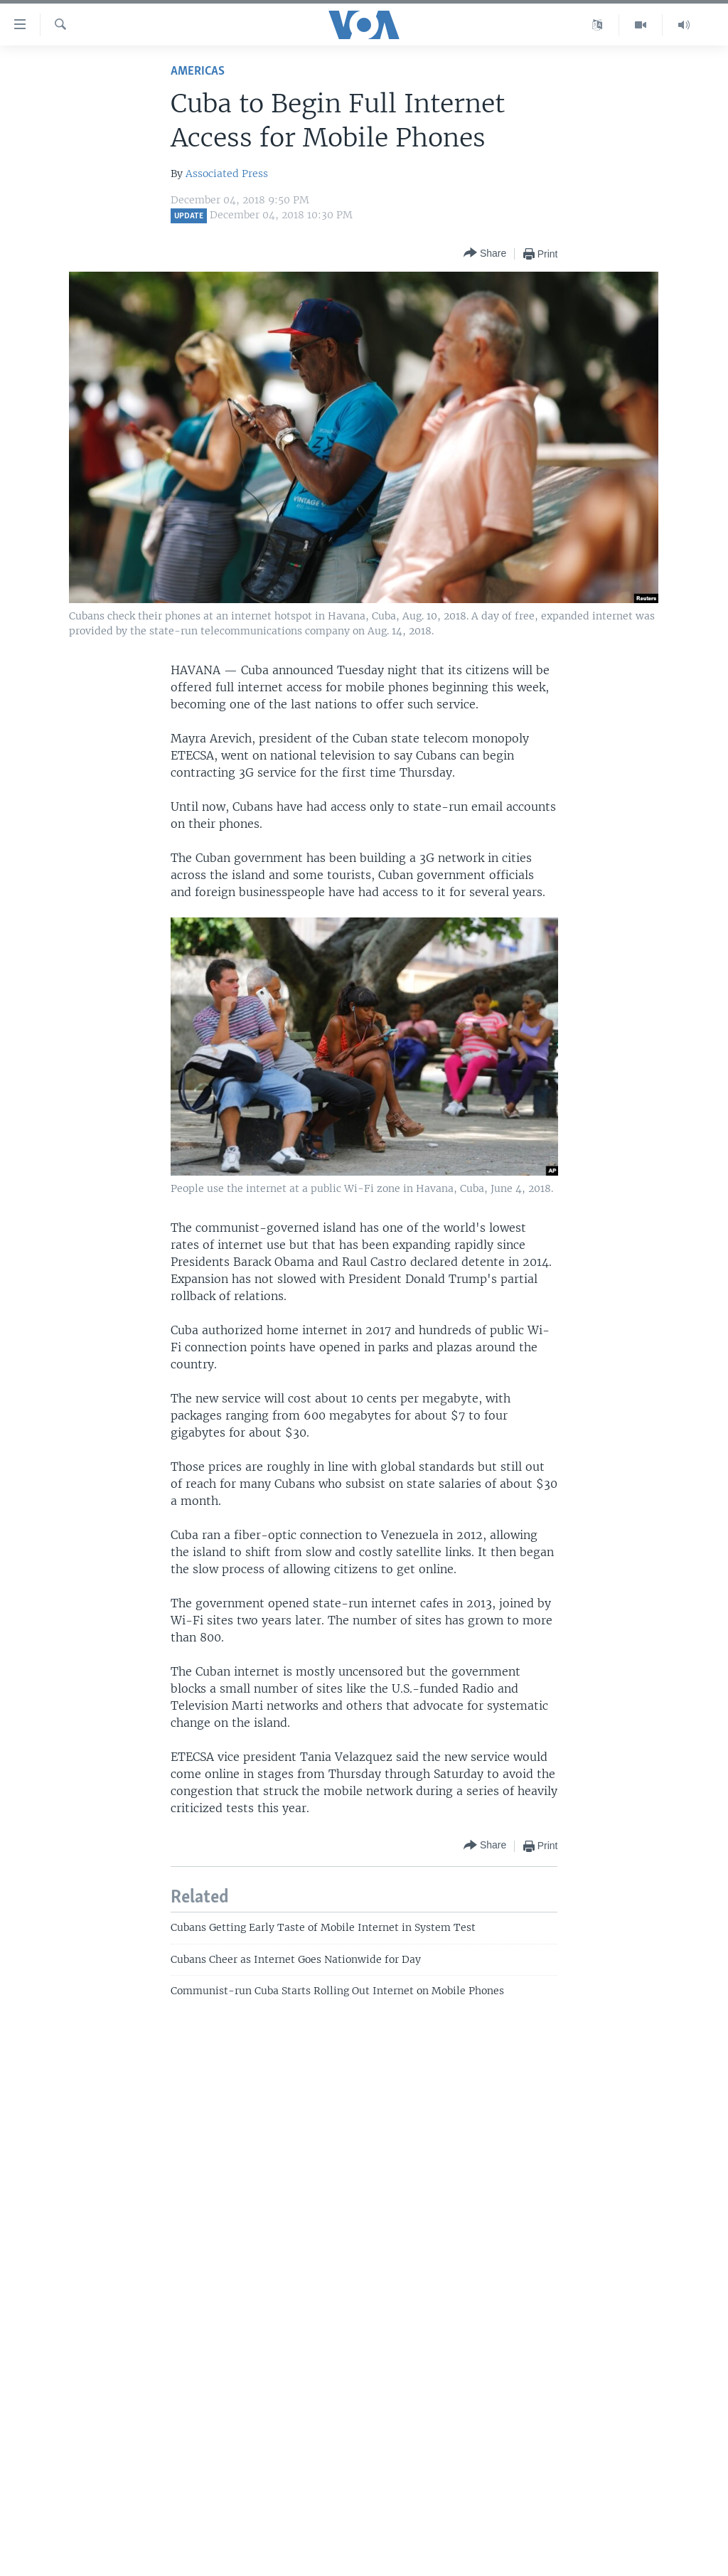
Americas (198, 71)
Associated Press (227, 173)
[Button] (485, 253)
